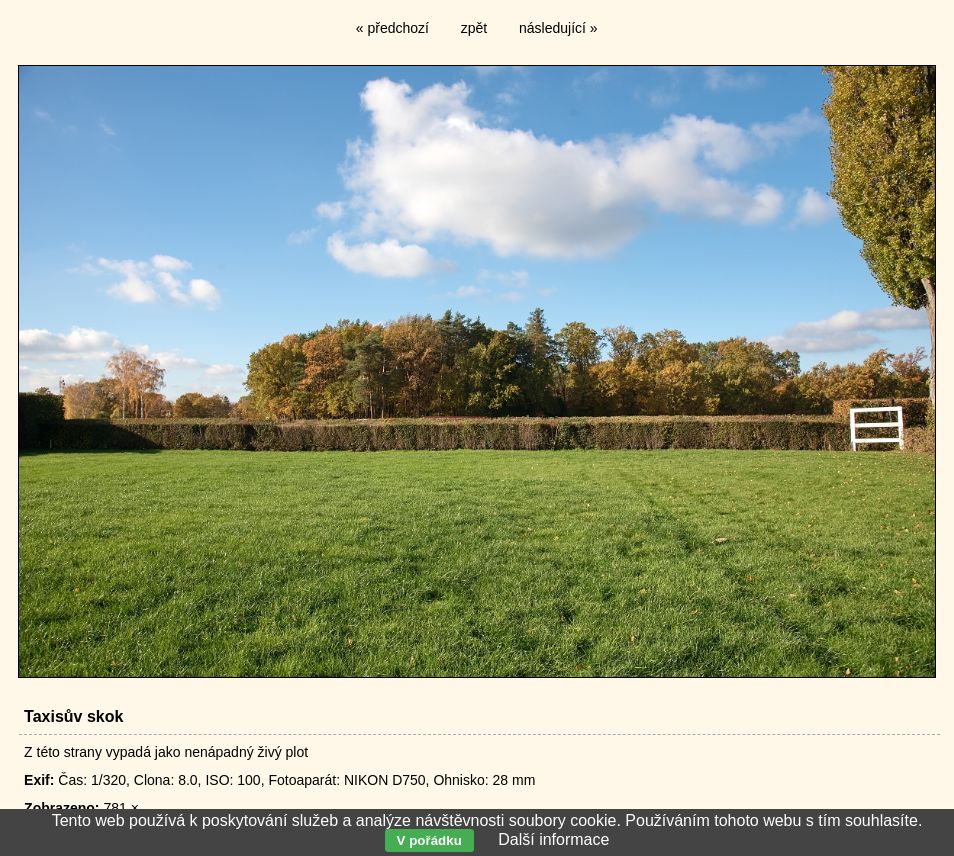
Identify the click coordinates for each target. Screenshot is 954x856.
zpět (474, 28)
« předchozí (392, 28)
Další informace (553, 839)
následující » (558, 28)
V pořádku (429, 840)
